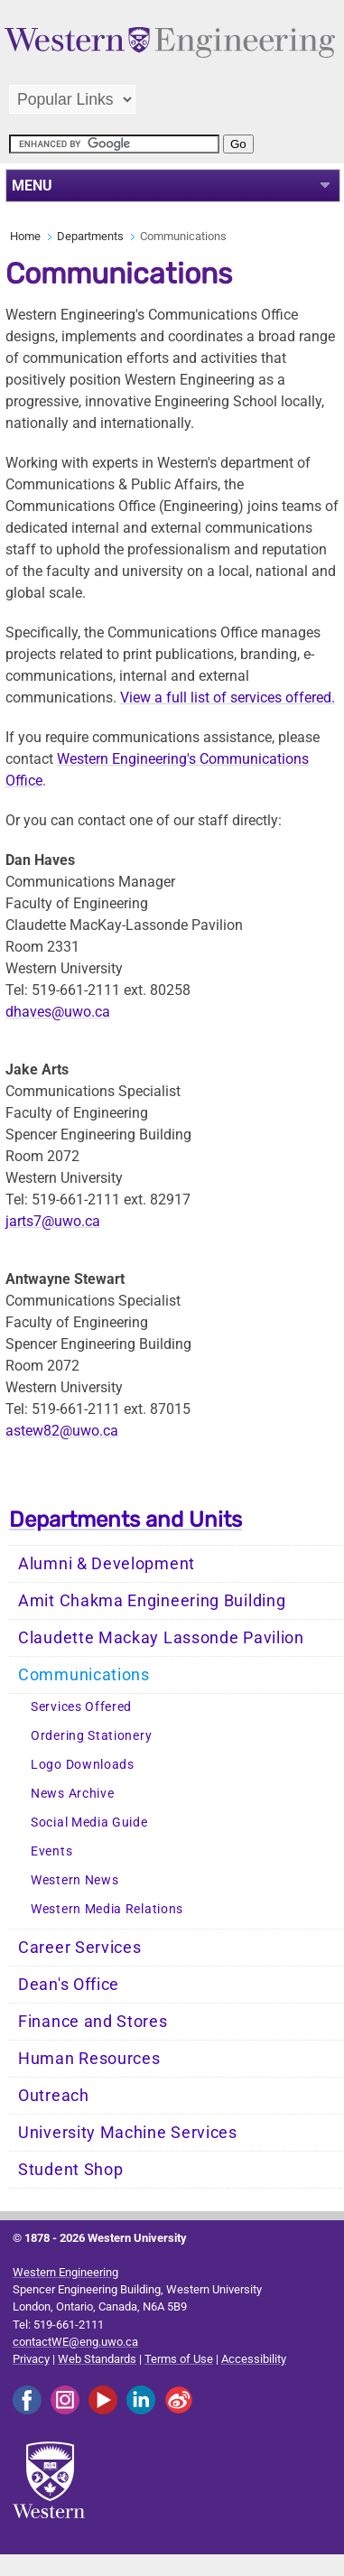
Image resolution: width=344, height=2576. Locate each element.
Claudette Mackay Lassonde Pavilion (161, 1638)
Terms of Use (178, 2359)
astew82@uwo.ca (61, 1430)
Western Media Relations (107, 1909)
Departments (90, 236)
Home (25, 236)
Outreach (53, 2096)
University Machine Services (127, 2133)
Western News (74, 1880)
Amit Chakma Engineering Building (151, 1601)
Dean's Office (68, 1985)
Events (51, 1851)
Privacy (31, 2359)
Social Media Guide (89, 1822)
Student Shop (70, 2170)
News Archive (72, 1793)
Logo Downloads (83, 1764)
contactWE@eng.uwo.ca (75, 2341)
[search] (114, 144)
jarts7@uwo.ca (52, 1221)
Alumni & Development (106, 1564)
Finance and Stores (93, 2022)
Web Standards (97, 2359)
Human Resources (89, 2059)
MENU (32, 185)
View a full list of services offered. (227, 697)
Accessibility (253, 2359)
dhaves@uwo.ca (57, 1011)
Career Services (80, 1948)
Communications (84, 1675)
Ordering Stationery (91, 1736)
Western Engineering (65, 2272)
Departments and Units (125, 1519)
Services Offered (81, 1707)
